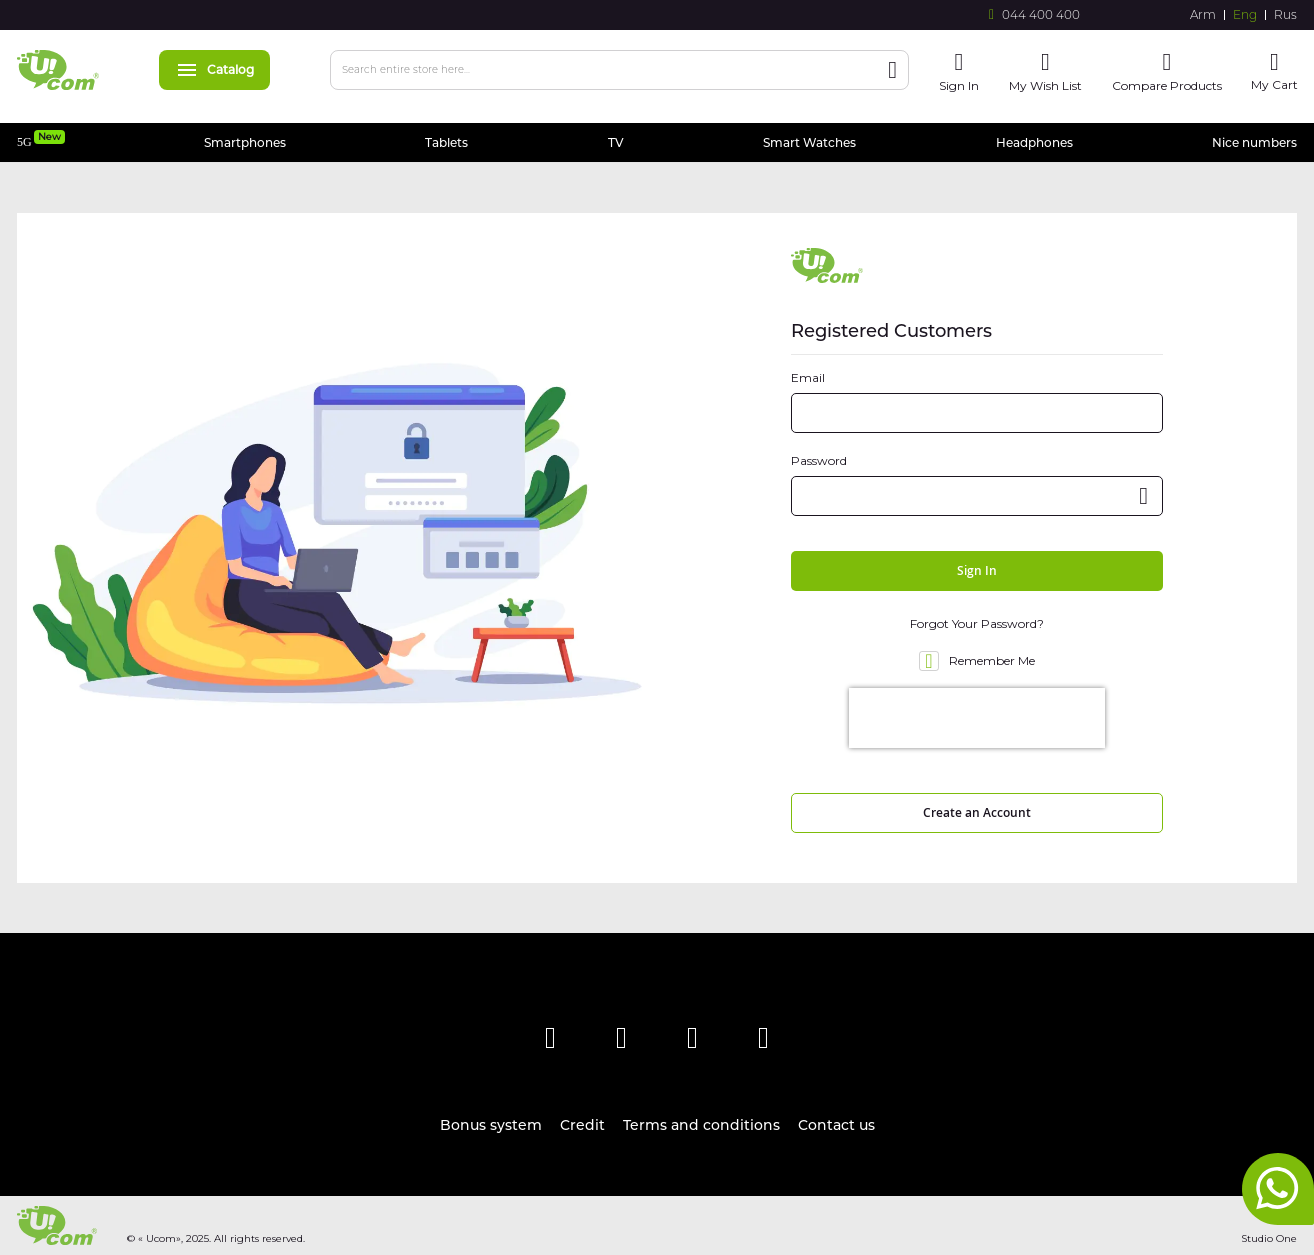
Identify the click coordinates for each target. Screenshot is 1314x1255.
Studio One (1269, 1238)
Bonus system (491, 1125)
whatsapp (1278, 1189)
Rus (1285, 15)
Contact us (836, 1125)
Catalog (214, 69)
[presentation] (977, 718)
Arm (1203, 15)
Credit (582, 1125)
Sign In (959, 85)
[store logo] (58, 70)
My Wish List (1045, 85)
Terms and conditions (701, 1125)
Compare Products (1167, 85)
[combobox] (619, 70)
